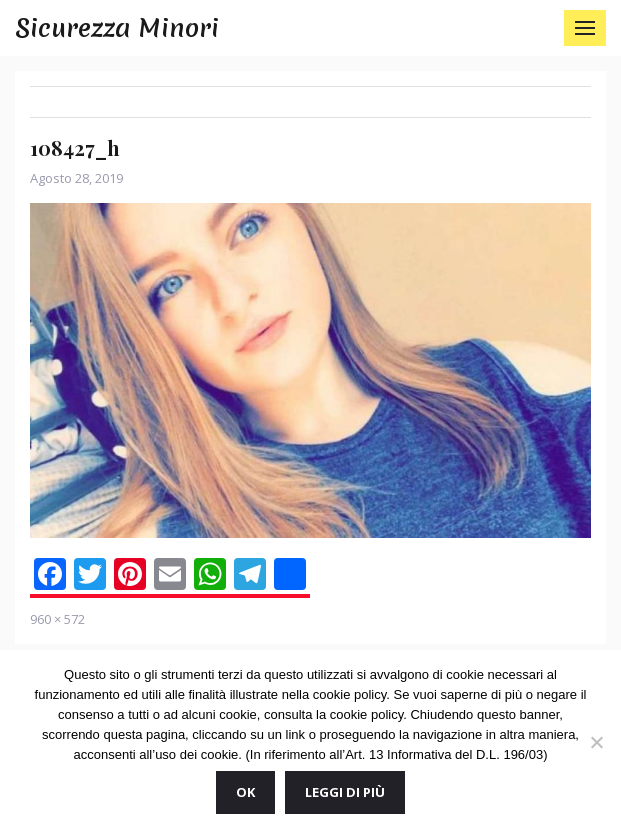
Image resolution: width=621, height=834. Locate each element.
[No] (596, 742)
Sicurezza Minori (117, 28)
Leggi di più (345, 792)
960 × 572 (57, 619)
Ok (245, 792)
